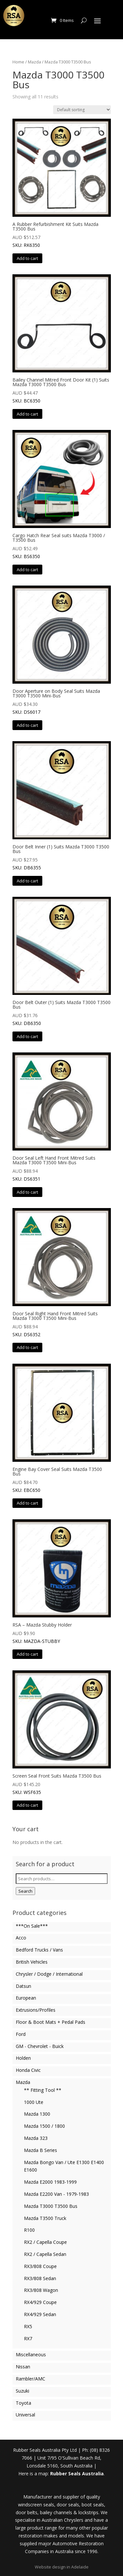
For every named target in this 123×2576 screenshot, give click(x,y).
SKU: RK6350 (61, 183)
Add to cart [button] (27, 258)
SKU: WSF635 (61, 1732)
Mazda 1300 (37, 2114)
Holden (23, 2058)
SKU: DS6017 (61, 650)
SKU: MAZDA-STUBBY (61, 1581)
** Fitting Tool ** (42, 2090)
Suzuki (22, 2391)
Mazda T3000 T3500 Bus (50, 2206)
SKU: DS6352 (61, 1273)
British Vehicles (32, 1962)
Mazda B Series (40, 2150)
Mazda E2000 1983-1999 (50, 2182)
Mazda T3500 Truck (45, 2218)
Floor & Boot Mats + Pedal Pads (50, 2022)
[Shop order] (82, 109)
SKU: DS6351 (61, 1117)
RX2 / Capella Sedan (45, 2254)
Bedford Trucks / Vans (39, 1950)
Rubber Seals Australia (77, 2473)
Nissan (23, 2366)
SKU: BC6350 (61, 339)
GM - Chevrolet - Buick (40, 2046)
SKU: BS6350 (61, 494)
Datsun (23, 1986)
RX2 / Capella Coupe (45, 2242)
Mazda (34, 62)
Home (18, 62)
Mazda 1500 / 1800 (44, 2126)
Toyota (23, 2403)
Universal (25, 2415)
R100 (29, 2230)
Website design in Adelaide (62, 2567)
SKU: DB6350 (61, 961)
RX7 (28, 2338)
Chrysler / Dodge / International (49, 1974)
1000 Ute (33, 2102)
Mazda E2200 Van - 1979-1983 (56, 2194)
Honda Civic (28, 2070)
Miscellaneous (31, 2354)
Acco (21, 1938)
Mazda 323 (36, 2138)
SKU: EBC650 (61, 1428)
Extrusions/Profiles (35, 2010)
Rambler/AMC (30, 2379)
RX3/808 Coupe (40, 2266)
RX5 (28, 2326)
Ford (21, 2034)
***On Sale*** (32, 1926)
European (26, 1998)
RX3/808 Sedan (40, 2278)
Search (25, 1891)
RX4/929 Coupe (40, 2302)
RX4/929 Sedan (40, 2314)
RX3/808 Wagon (41, 2290)
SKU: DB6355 (61, 806)
